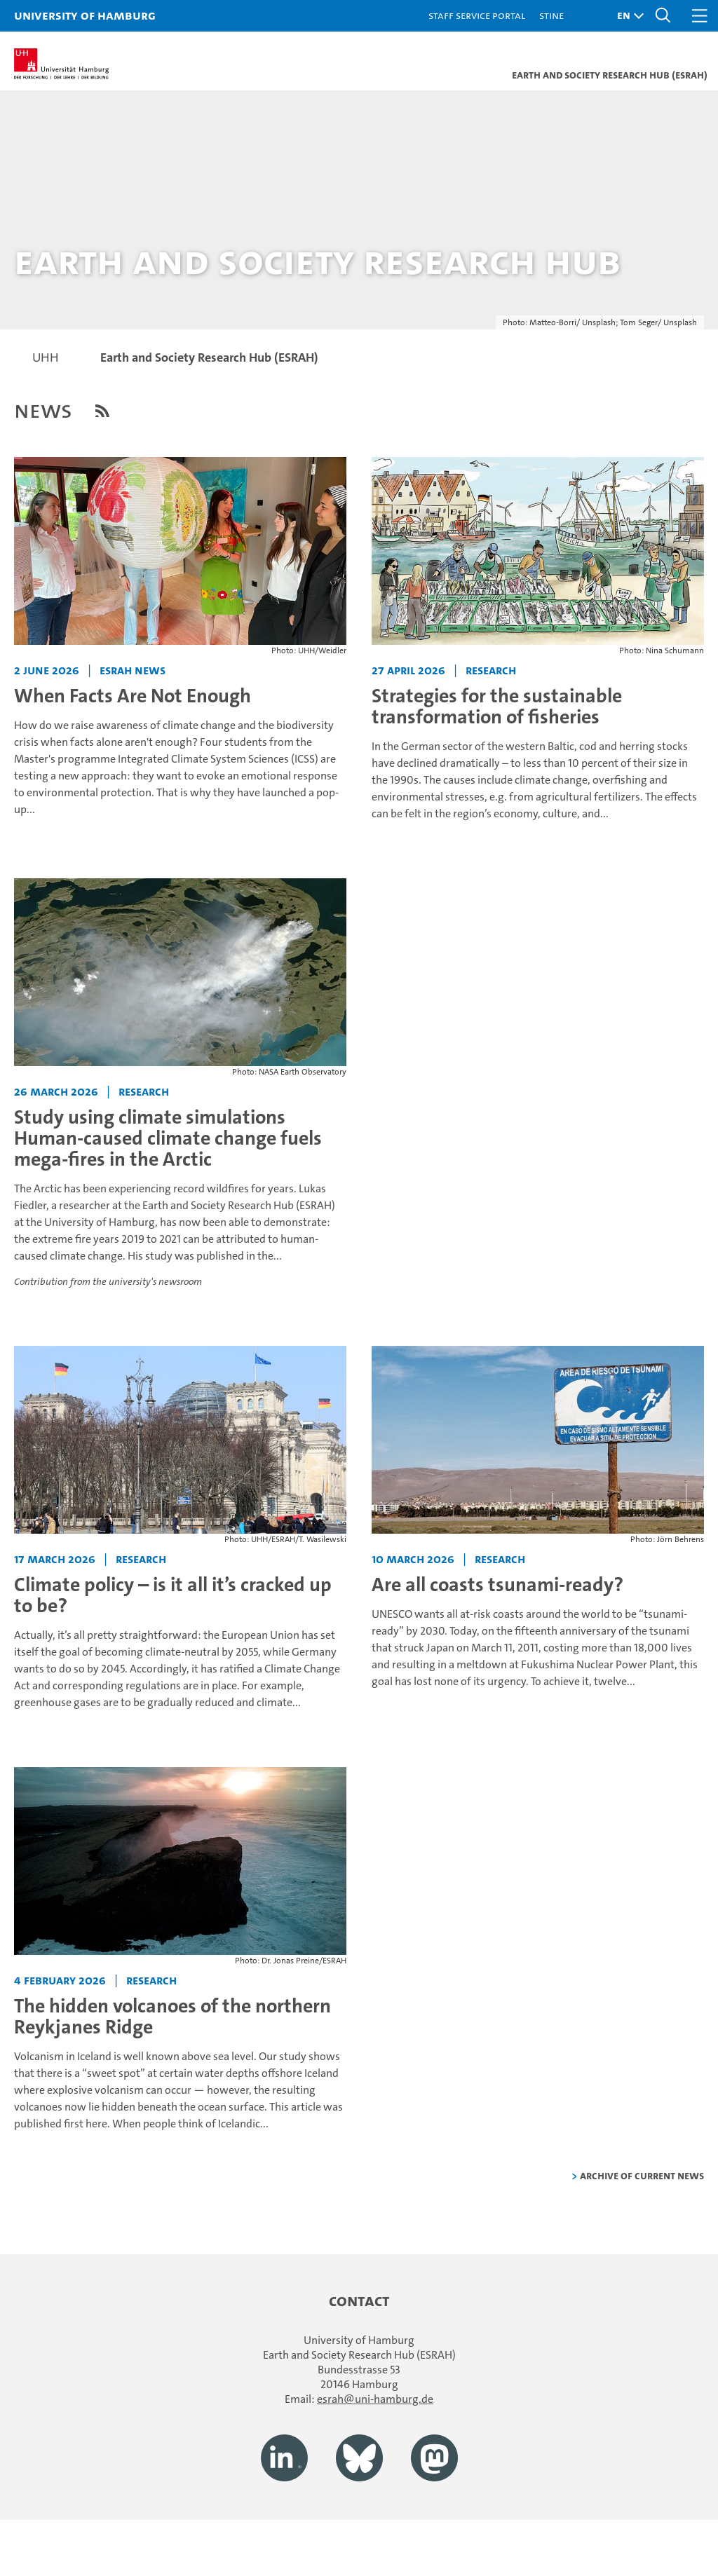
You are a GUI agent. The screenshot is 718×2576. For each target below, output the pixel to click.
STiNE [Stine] (551, 15)
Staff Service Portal (476, 15)
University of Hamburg (85, 15)
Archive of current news (642, 2175)
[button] (626, 16)
